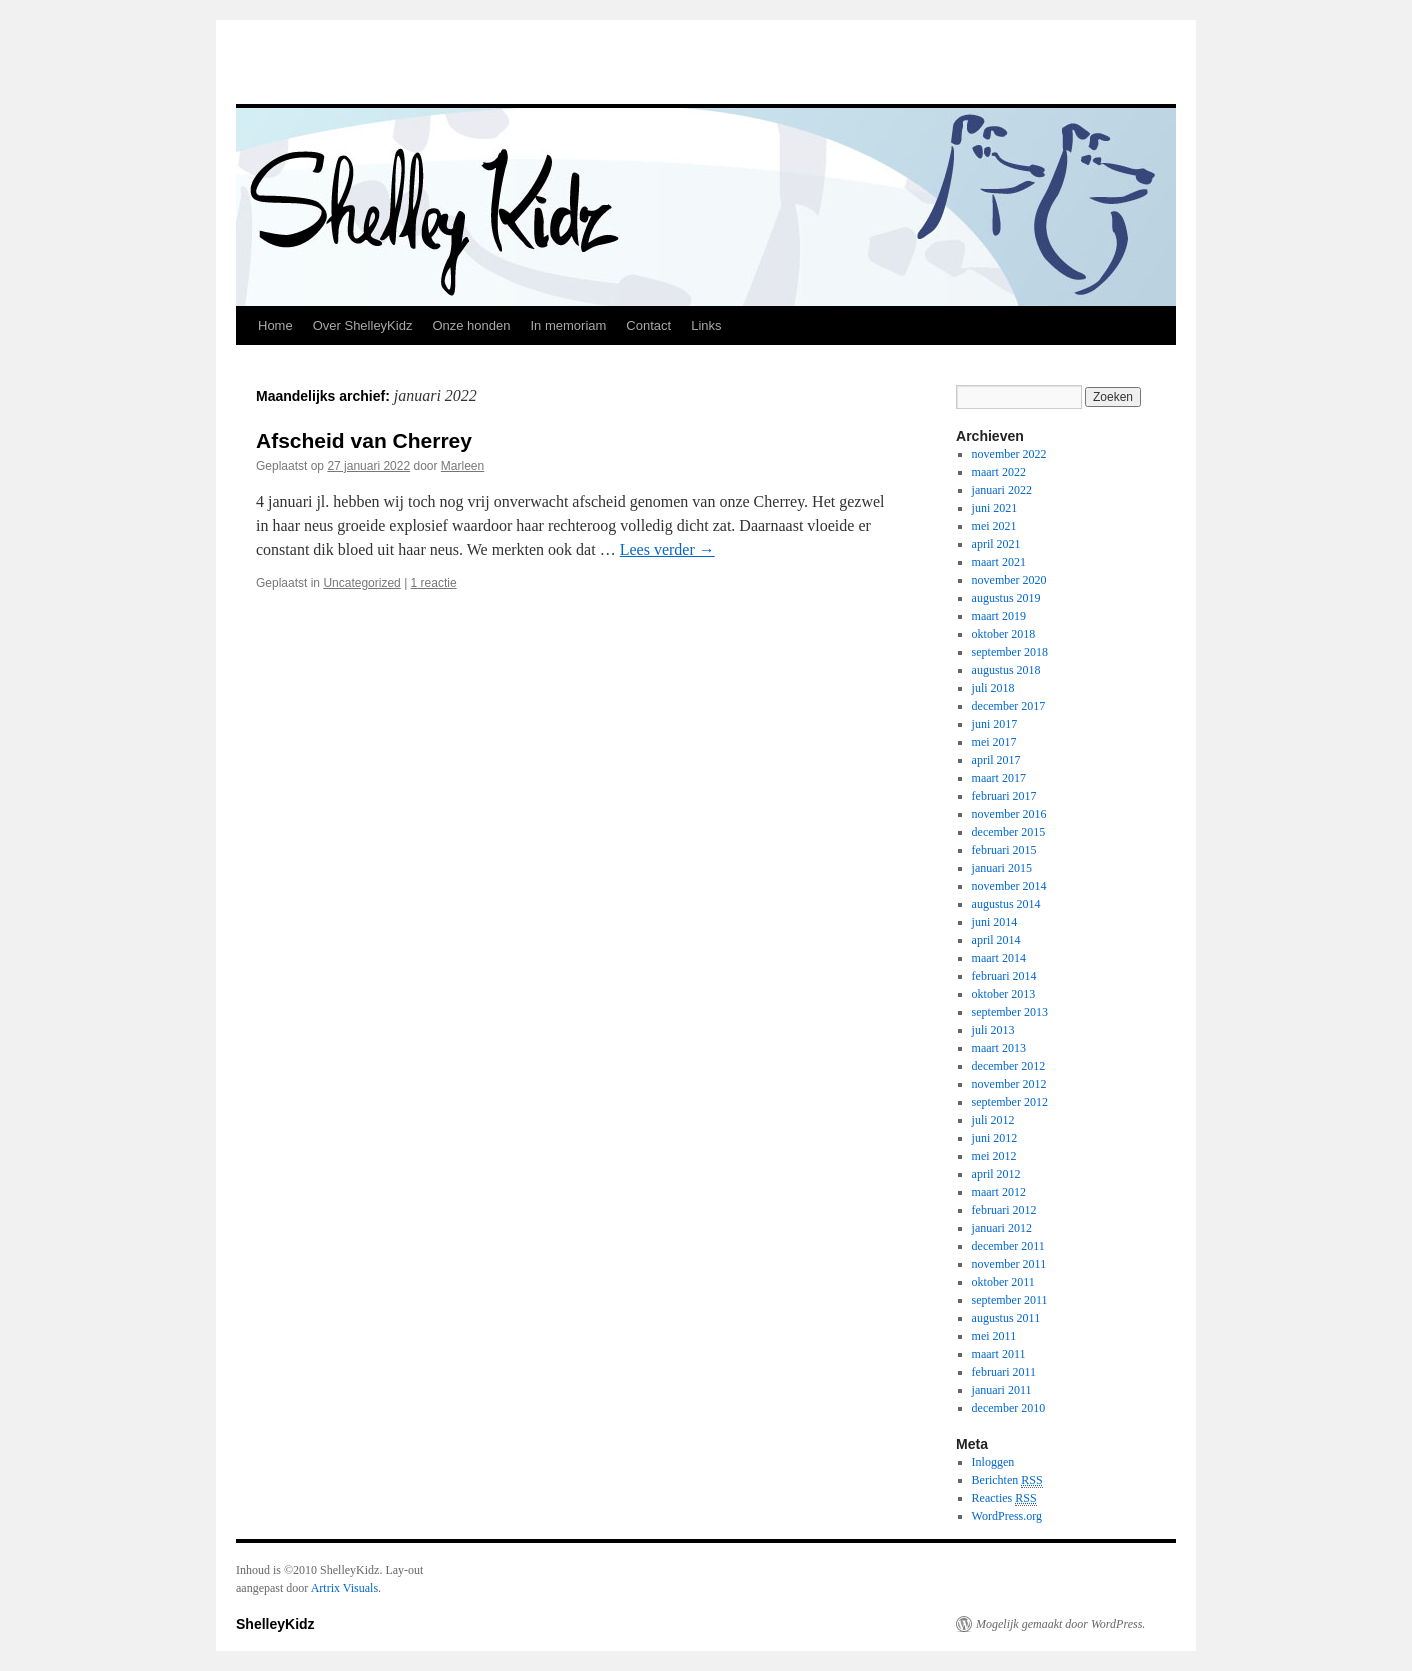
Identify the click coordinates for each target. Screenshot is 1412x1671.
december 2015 (1009, 832)
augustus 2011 (1006, 1318)
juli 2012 (993, 1120)
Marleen (462, 466)
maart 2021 (999, 562)
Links (706, 325)
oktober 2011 (1003, 1282)
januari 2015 (1002, 868)
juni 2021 (995, 508)
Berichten (1007, 1480)
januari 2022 (1002, 490)
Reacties (1004, 1498)
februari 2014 (1004, 976)
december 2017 (1009, 706)
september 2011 (1010, 1300)
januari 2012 (1002, 1228)
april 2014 (996, 940)
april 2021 (996, 544)
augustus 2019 (1006, 598)
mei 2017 (994, 742)
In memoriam (568, 325)
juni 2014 (995, 922)
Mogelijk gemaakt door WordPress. (1060, 1624)
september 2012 (1010, 1102)
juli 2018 (993, 688)
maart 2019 (999, 616)
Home (275, 325)
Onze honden (471, 325)
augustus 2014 (1006, 904)
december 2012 (1009, 1066)
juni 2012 (995, 1138)
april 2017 (996, 760)
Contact (648, 325)
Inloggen (993, 1462)
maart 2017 (999, 778)
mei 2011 (994, 1336)
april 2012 (996, 1174)
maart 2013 (999, 1048)
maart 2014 (999, 958)
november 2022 (1009, 454)
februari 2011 (1004, 1372)
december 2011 (1008, 1246)
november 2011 (1009, 1264)
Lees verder (667, 549)
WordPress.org (1007, 1516)
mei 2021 (994, 526)
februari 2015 (1004, 850)
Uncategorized (361, 583)
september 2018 (1010, 652)
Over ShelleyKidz (363, 325)
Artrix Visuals (344, 1588)
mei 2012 (994, 1156)
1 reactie (434, 583)
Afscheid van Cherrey (364, 440)
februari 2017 (1004, 796)
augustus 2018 (1006, 670)
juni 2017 (995, 724)
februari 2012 (1004, 1210)
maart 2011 (999, 1354)
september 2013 (1010, 1012)
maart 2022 (999, 472)
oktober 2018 (1004, 634)
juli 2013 (993, 1030)
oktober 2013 (1004, 994)
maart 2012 (999, 1192)
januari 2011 (1002, 1390)
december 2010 (1009, 1408)
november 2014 (1009, 886)
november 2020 (1009, 580)
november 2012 (1009, 1084)
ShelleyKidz (275, 1624)
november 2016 (1009, 814)
